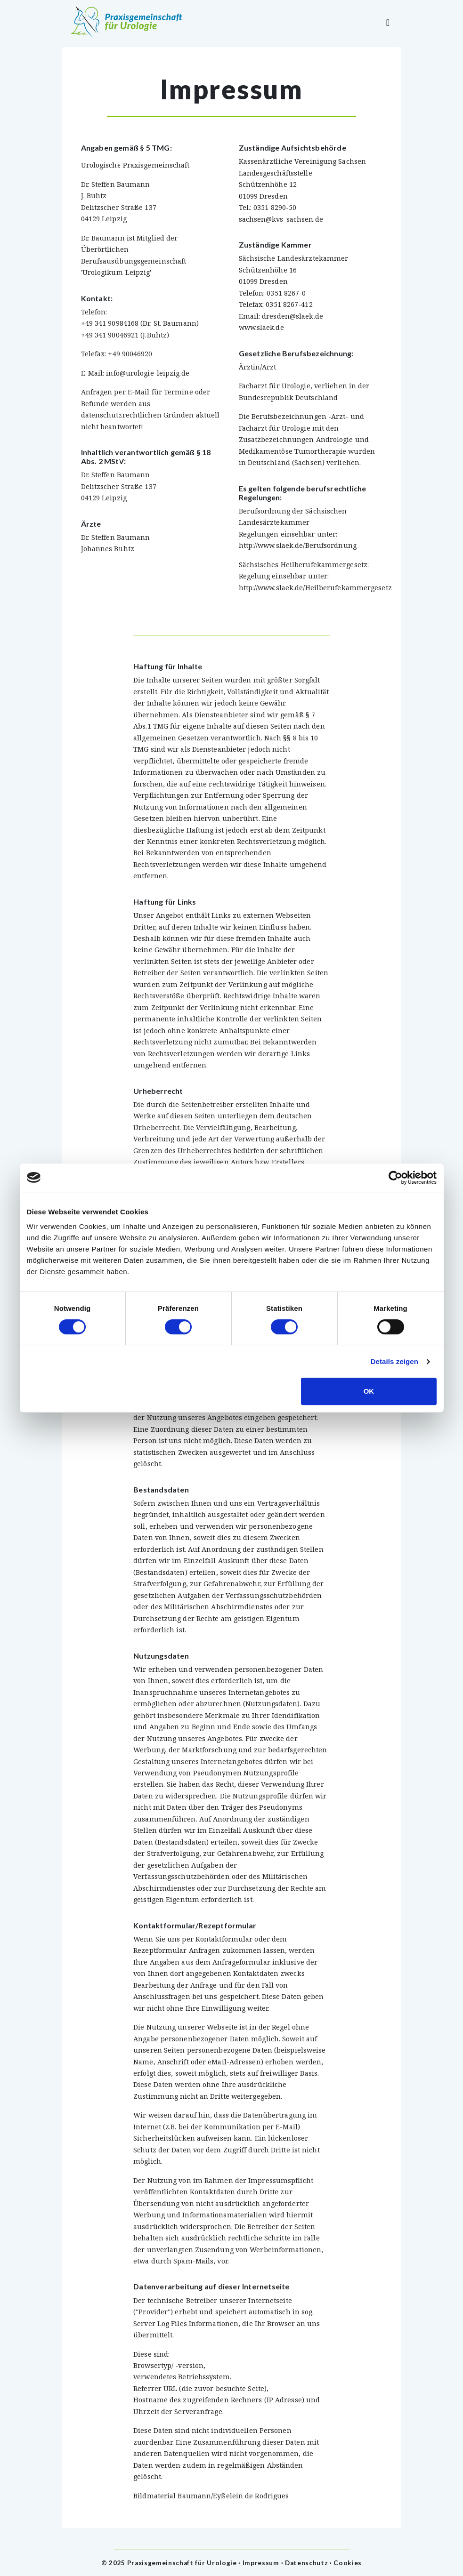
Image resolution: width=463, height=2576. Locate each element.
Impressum (261, 2563)
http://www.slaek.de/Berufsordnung (298, 545)
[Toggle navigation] (388, 22)
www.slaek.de (261, 327)
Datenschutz (306, 2563)
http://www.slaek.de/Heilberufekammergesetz (315, 587)
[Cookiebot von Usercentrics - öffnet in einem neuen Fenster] (395, 1178)
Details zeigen (394, 1361)
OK (369, 1391)
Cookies (347, 2563)
